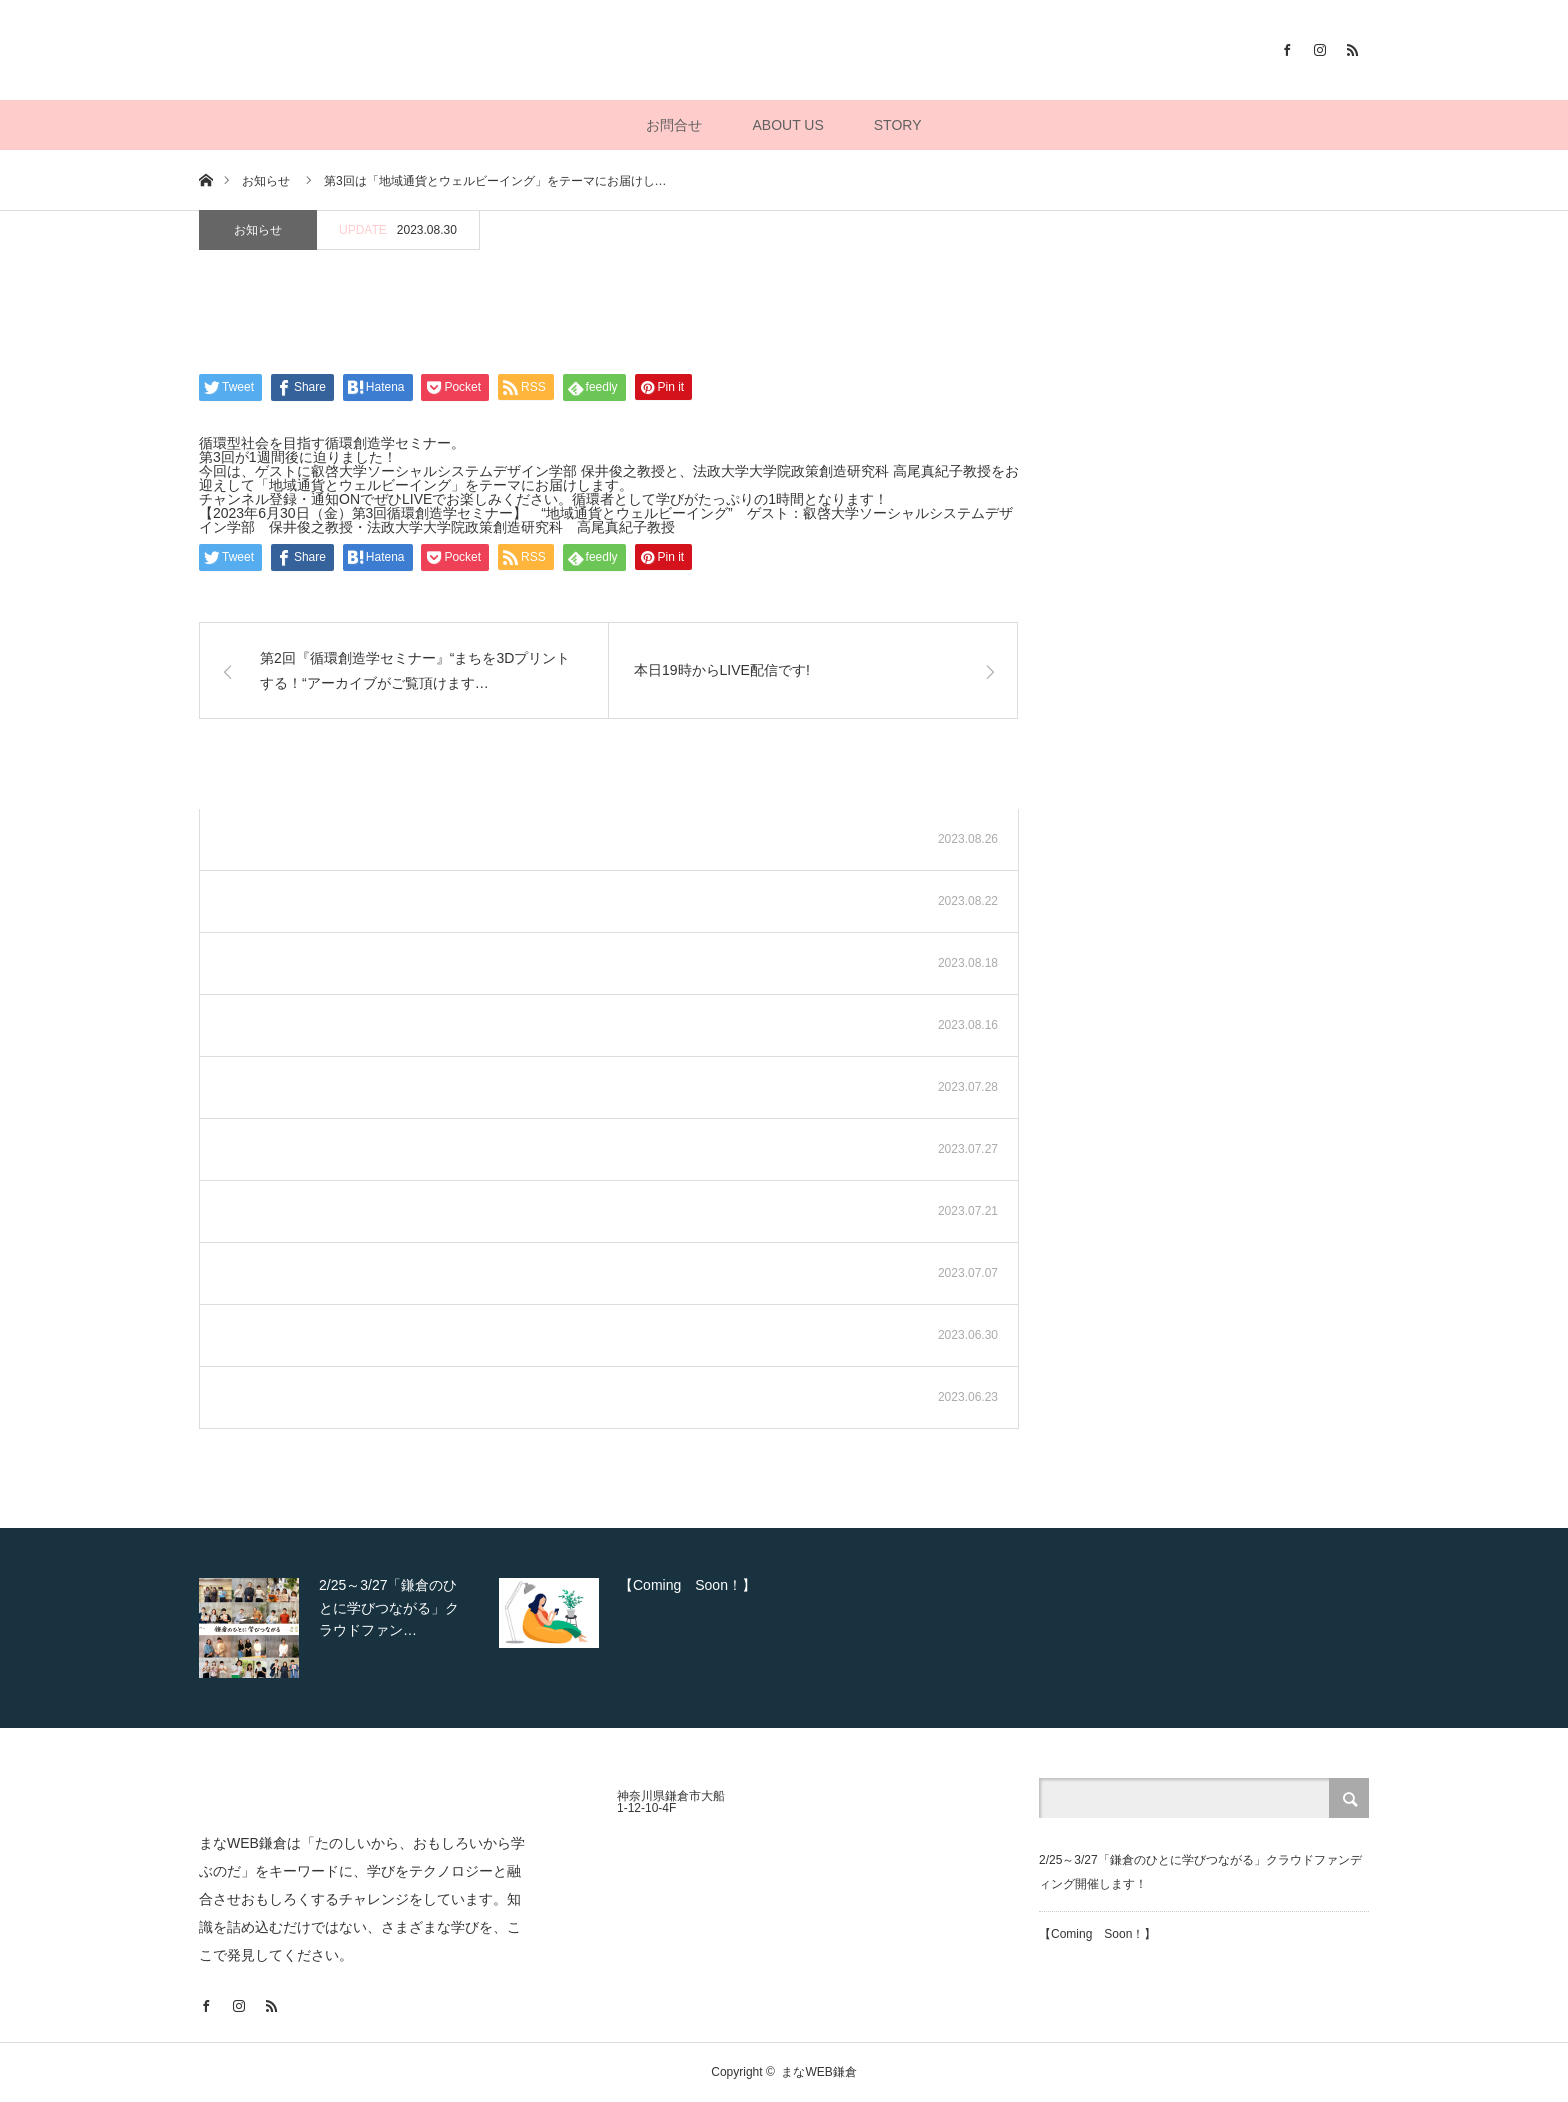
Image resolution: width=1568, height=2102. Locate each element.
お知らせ (258, 230)
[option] (344, 1628)
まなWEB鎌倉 (818, 2072)
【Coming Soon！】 (1097, 1934)
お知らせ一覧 (943, 783)
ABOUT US (787, 125)
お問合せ (674, 125)
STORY (898, 125)
